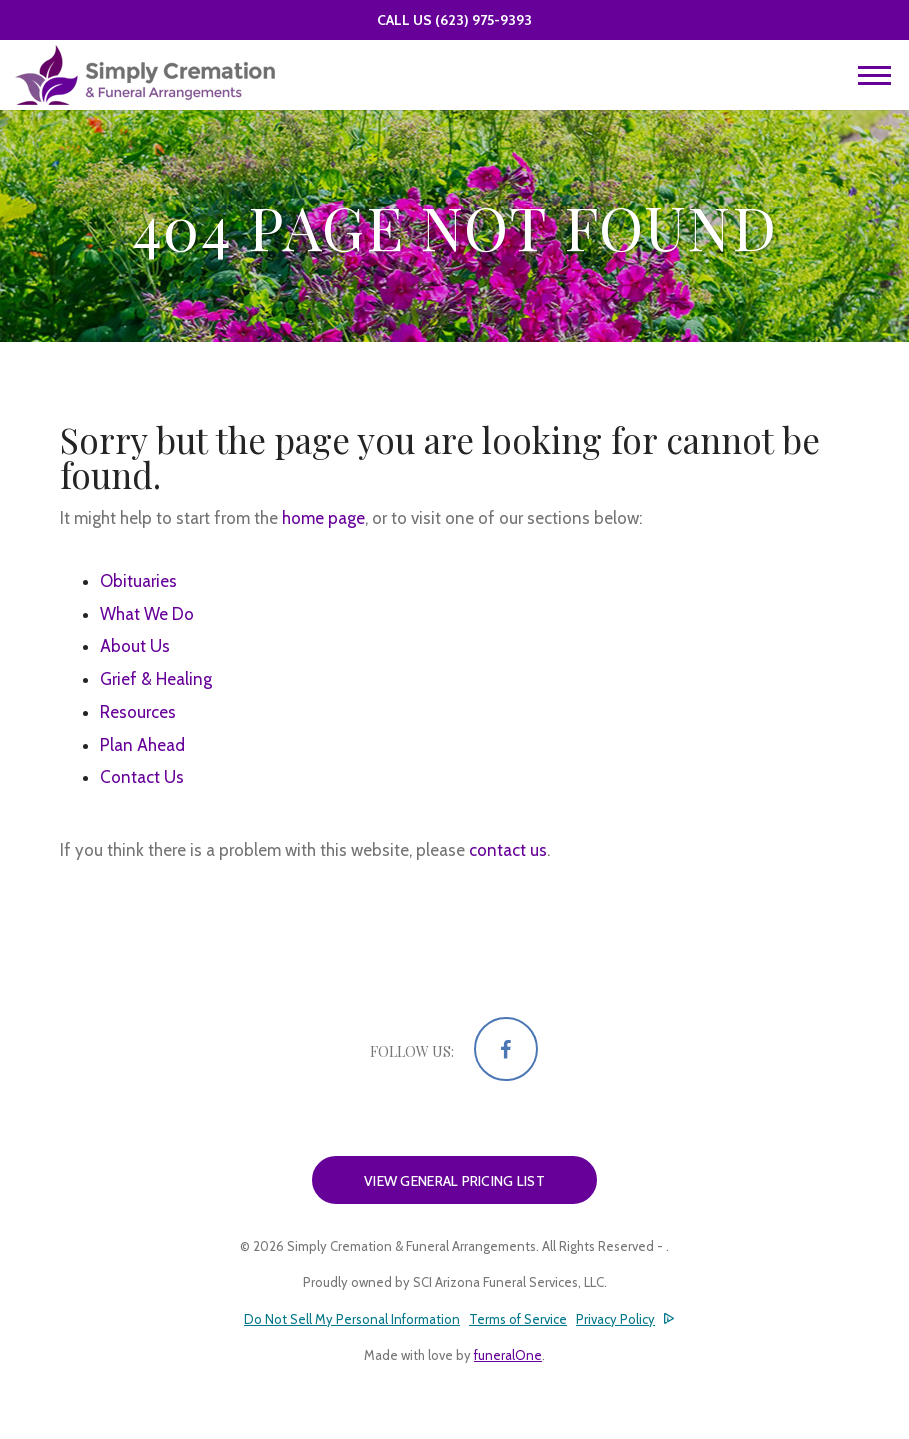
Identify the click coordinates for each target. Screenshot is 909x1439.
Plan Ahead (142, 745)
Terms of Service (518, 1319)
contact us (508, 850)
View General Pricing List (454, 1181)
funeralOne (508, 1355)
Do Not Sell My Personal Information (352, 1319)
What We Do (147, 614)
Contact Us (142, 777)
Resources (138, 712)
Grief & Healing (156, 679)
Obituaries (138, 581)
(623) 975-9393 (483, 20)
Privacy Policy (615, 1319)
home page (323, 518)
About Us (135, 646)
